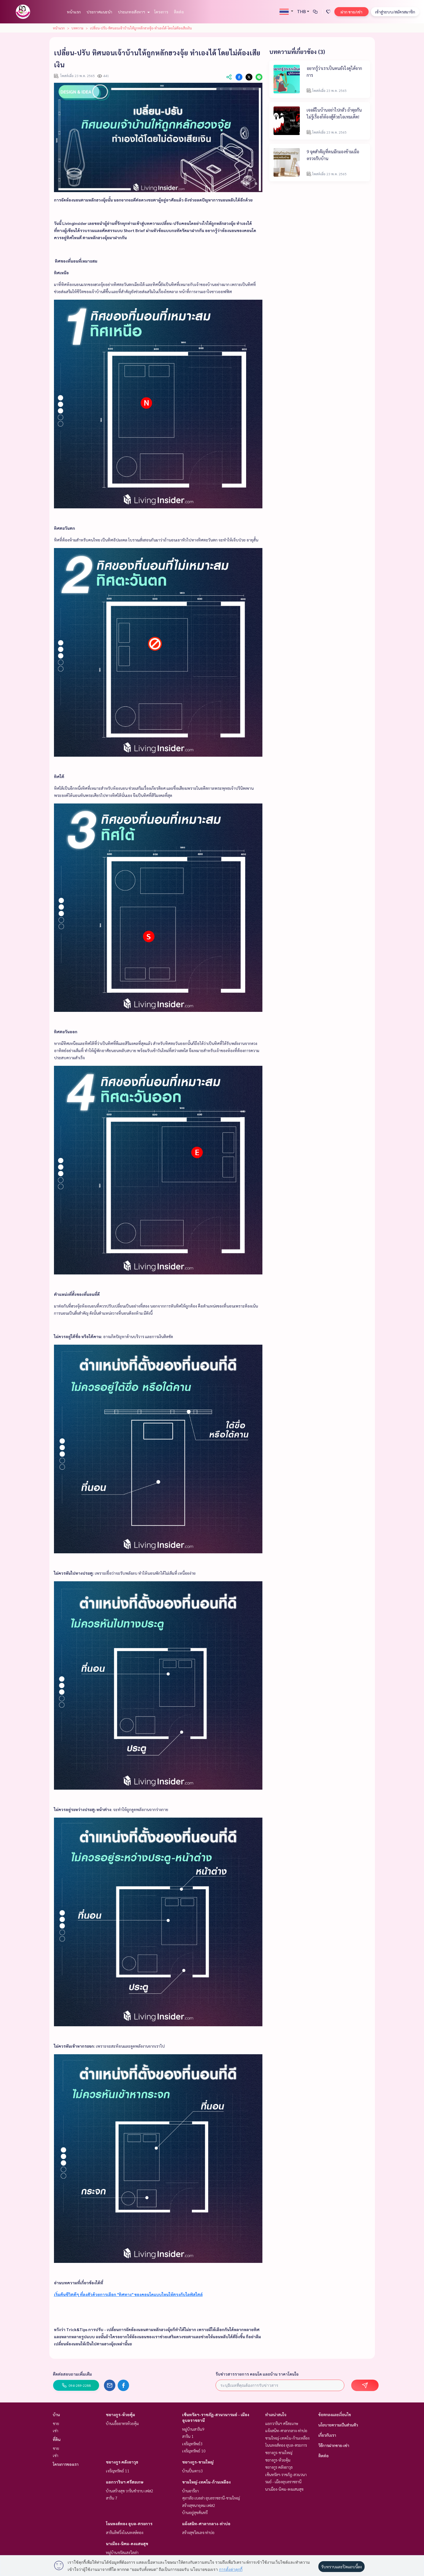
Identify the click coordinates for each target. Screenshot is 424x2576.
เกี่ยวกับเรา (327, 2435)
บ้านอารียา (190, 2490)
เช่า (55, 2430)
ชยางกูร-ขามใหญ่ (198, 2461)
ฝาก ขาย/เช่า (351, 11)
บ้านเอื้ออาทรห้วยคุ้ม (122, 2423)
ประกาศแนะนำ (99, 11)
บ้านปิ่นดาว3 (192, 2470)
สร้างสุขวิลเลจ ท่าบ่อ (198, 2532)
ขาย (56, 2423)
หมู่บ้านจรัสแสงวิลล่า (122, 2552)
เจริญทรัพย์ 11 (117, 2470)
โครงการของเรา (66, 2464)
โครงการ (161, 11)
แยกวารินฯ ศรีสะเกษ (124, 2481)
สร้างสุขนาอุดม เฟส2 (198, 2505)
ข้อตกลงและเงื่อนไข (334, 2414)
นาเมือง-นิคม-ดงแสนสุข (127, 2543)
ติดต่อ (179, 11)
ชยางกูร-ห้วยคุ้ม (120, 2414)
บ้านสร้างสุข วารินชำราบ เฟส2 (129, 2490)
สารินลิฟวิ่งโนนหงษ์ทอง (124, 2532)
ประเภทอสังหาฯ (133, 11)
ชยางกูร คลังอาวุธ (122, 2461)
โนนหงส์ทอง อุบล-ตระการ (129, 2523)
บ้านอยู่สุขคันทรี (195, 2512)
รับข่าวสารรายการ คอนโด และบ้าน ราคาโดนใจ (257, 2373)
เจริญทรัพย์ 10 (194, 2450)
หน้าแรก (74, 11)
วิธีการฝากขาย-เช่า (333, 2445)
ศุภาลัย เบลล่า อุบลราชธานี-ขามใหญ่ (211, 2497)
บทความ (77, 28)
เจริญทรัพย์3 (192, 2443)
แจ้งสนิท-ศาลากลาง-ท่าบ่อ (206, 2523)
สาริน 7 (111, 2497)
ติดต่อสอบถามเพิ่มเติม (72, 2373)
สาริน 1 (188, 2436)
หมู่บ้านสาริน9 (193, 2429)
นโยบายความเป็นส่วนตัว (338, 2424)
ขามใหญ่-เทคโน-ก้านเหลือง (206, 2481)
